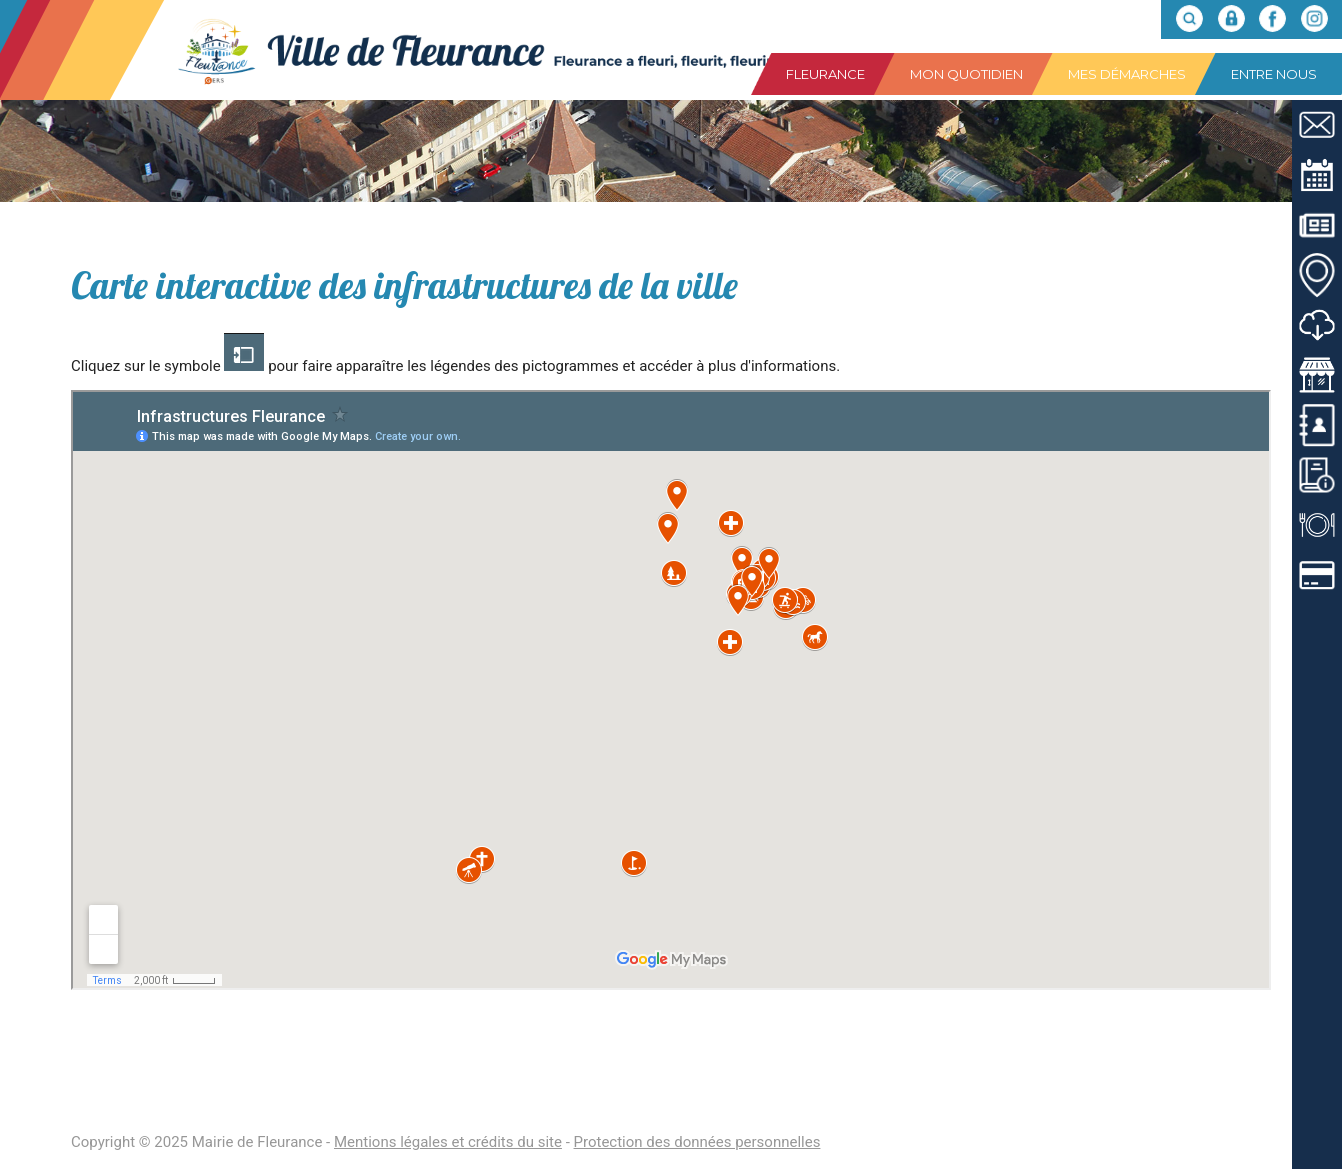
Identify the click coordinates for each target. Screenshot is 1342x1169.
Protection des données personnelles (697, 1142)
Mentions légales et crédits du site (448, 1142)
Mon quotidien (966, 74)
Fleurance (825, 74)
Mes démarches (1127, 74)
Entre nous (1274, 74)
